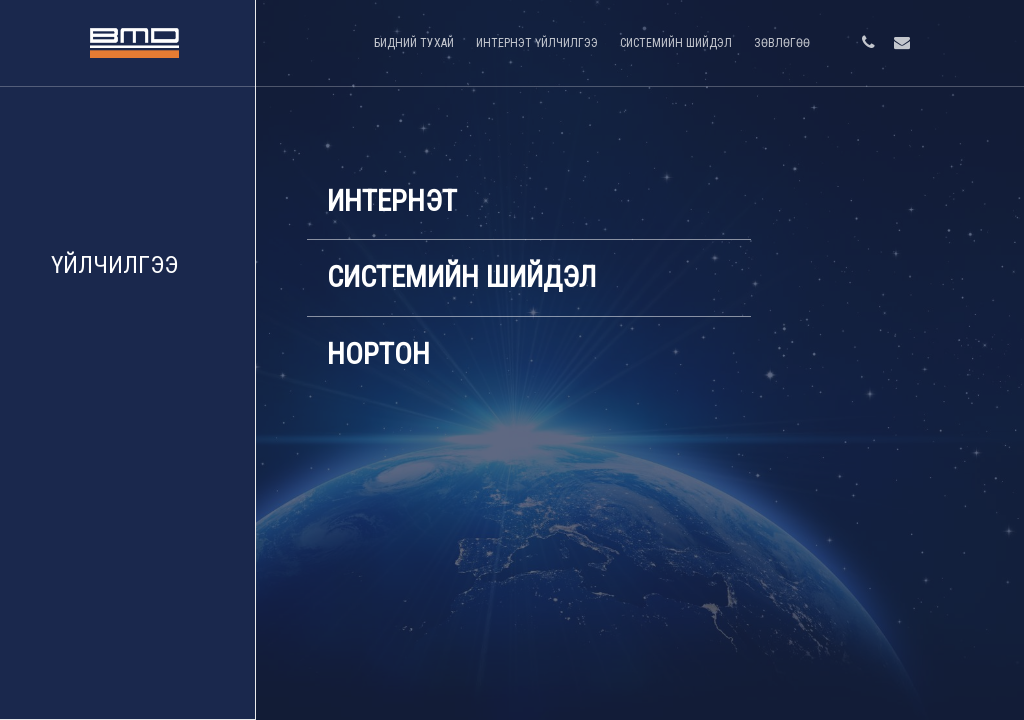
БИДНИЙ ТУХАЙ (414, 43)
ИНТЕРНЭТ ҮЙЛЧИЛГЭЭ (537, 43)
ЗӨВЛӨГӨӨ (782, 43)
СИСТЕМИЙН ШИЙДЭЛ (676, 43)
